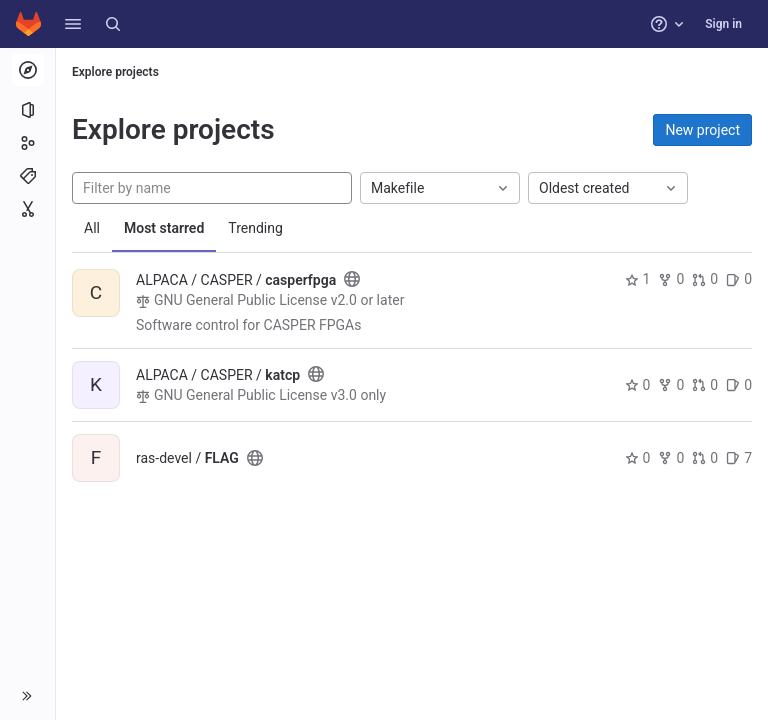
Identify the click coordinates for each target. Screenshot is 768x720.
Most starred (164, 228)
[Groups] (27, 143)
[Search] (113, 24)
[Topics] (27, 176)
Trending (255, 228)
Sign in (723, 24)
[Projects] (27, 110)
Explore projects (115, 72)
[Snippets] (27, 209)
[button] (73, 24)
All (92, 228)
